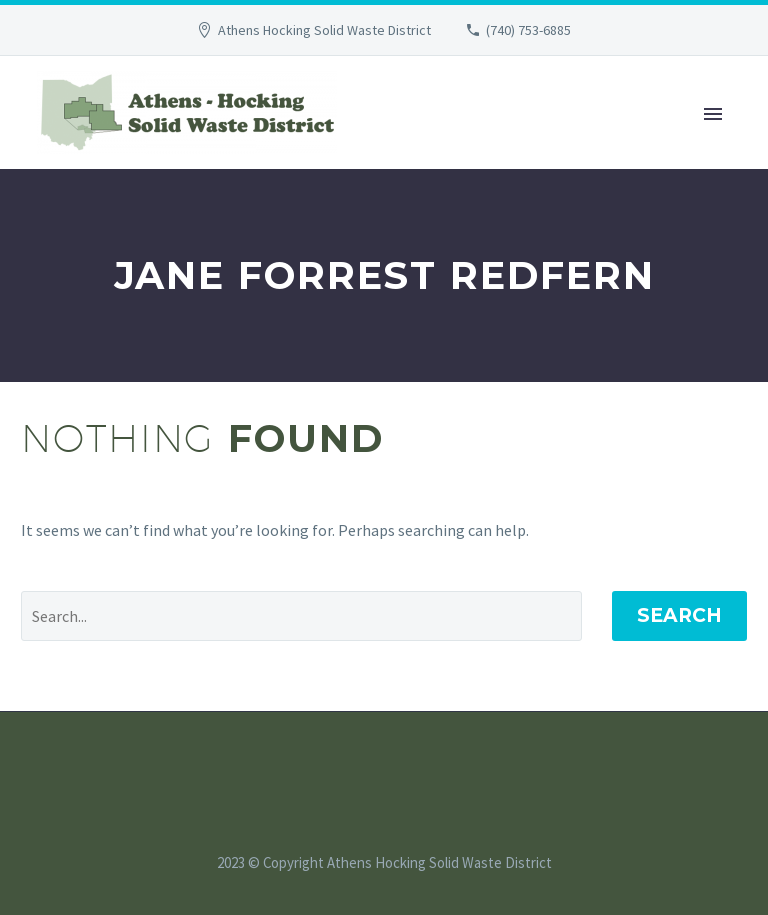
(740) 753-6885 (528, 30)
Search (679, 615)
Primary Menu (713, 114)
